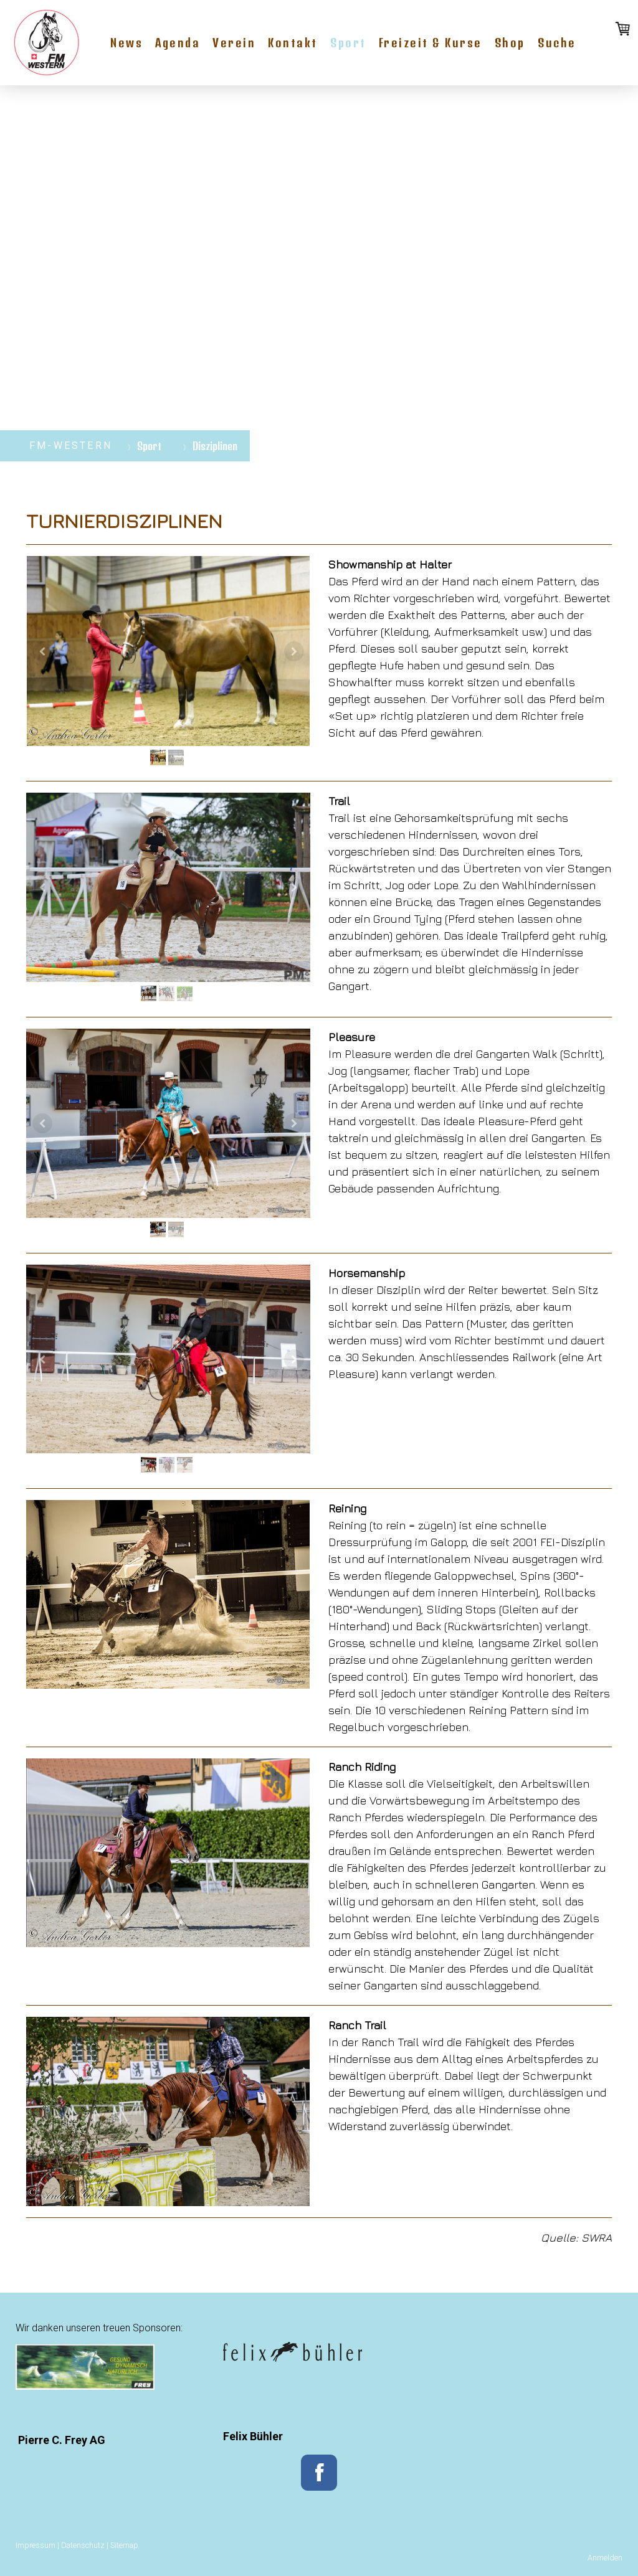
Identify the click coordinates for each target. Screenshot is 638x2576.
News (126, 42)
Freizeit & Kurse (430, 42)
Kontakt (293, 42)
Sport (348, 42)
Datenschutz (83, 2545)
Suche (557, 42)
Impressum (35, 2545)
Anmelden (605, 2557)
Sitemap (124, 2545)
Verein (233, 42)
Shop (510, 42)
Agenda (177, 42)
